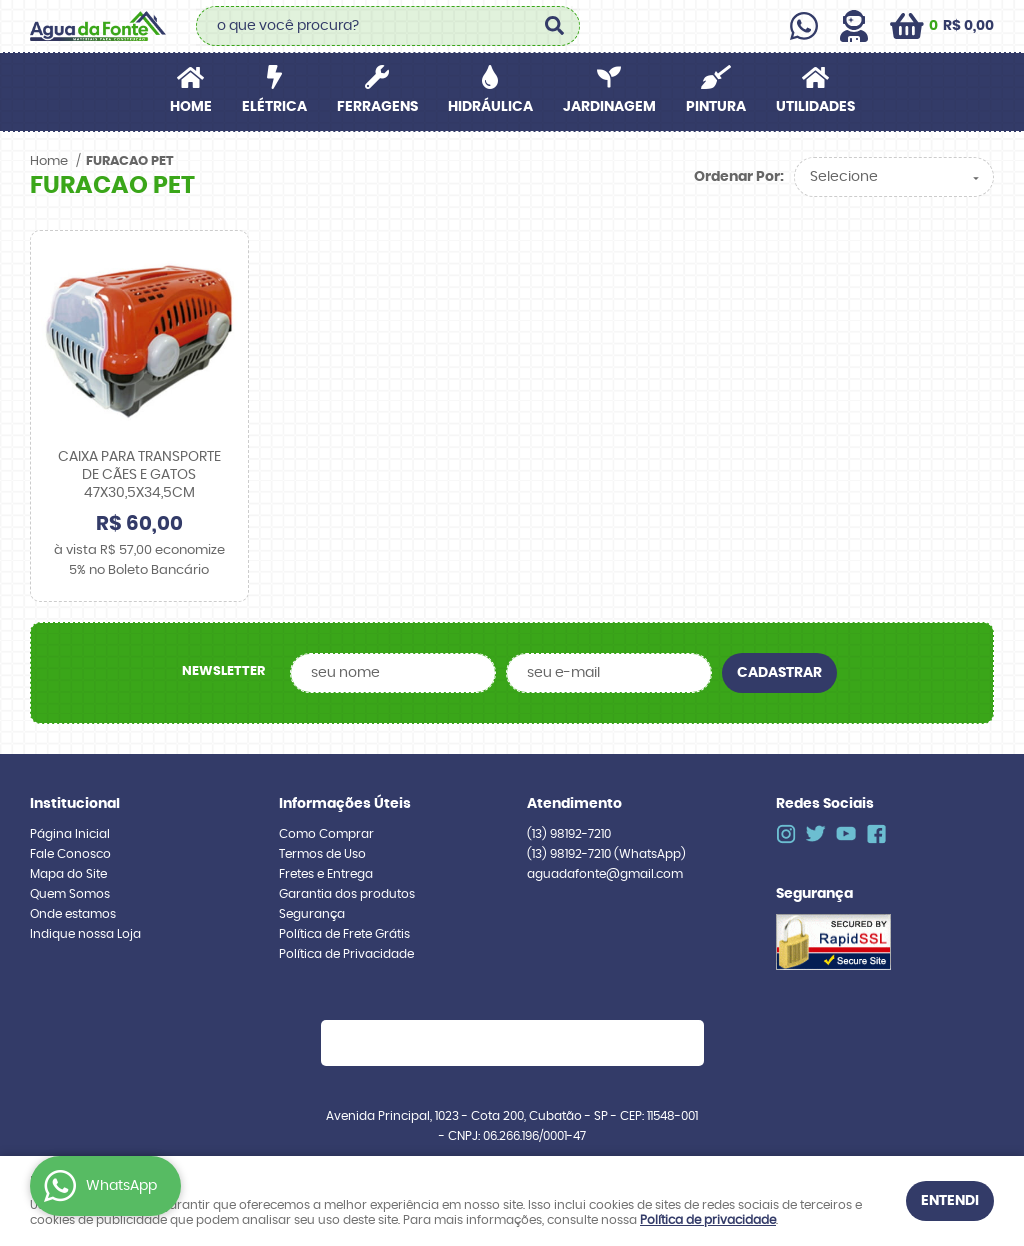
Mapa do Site (68, 874)
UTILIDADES (815, 107)
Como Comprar (326, 834)
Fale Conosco (70, 854)
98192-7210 (569, 834)
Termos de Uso (322, 854)
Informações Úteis (345, 804)
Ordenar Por (737, 177)
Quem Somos (70, 894)
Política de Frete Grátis (344, 934)
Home (191, 107)
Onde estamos (73, 914)
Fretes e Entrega (326, 874)
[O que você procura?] (555, 26)
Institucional (75, 804)
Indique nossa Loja (85, 934)
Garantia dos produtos (347, 894)
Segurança (312, 914)
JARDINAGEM (609, 107)
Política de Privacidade (346, 954)
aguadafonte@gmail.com (605, 874)
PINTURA (716, 107)
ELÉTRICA (274, 107)
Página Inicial (70, 834)
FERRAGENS (377, 107)
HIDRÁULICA (490, 107)
